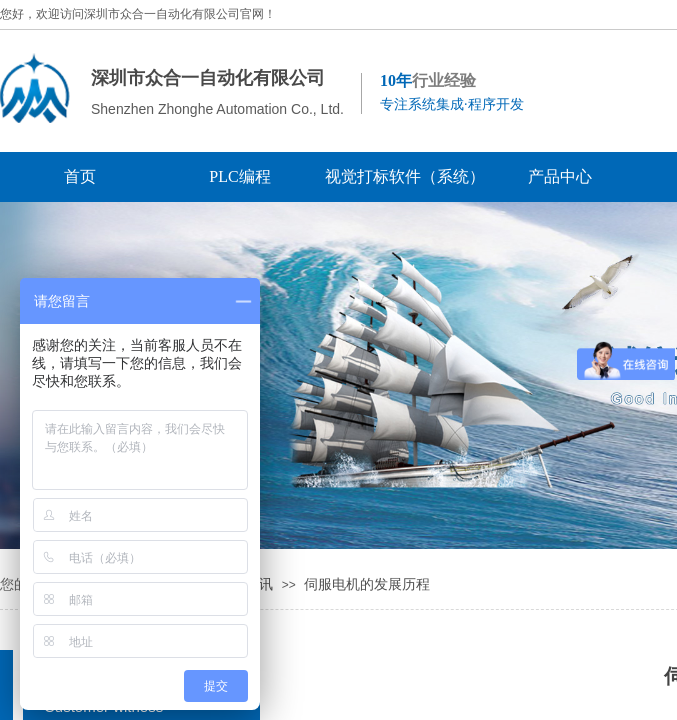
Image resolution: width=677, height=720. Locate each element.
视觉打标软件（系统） (400, 176)
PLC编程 (239, 176)
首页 (80, 176)
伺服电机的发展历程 (367, 584)
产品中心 (560, 176)
